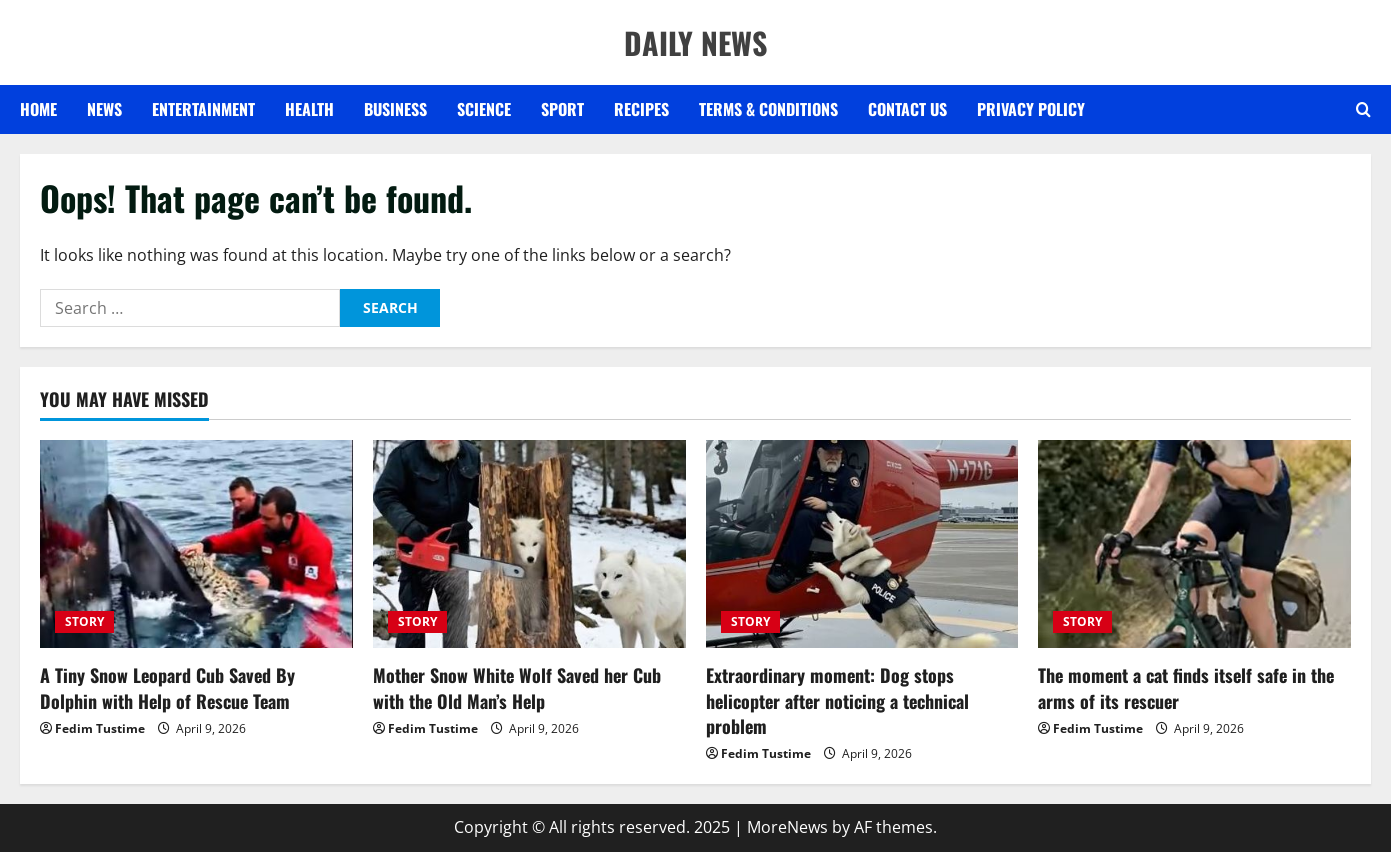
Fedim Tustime (100, 728)
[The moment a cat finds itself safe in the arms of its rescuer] (1194, 544)
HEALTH (309, 109)
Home (38, 109)
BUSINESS (395, 109)
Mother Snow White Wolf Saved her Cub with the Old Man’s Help (517, 687)
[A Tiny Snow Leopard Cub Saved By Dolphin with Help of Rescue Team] (196, 544)
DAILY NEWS (695, 42)
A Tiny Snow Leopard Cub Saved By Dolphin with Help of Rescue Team (167, 687)
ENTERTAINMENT (203, 109)
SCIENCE (484, 109)
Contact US (907, 109)
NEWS (104, 109)
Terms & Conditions (768, 109)
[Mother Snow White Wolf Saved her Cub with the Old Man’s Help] (529, 544)
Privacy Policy (1031, 109)
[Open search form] (1363, 110)
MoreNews (787, 827)
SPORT (562, 109)
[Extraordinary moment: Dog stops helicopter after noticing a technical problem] (862, 544)
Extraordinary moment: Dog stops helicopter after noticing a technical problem (837, 700)
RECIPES (641, 109)
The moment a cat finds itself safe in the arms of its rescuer (1186, 687)
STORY (84, 621)
